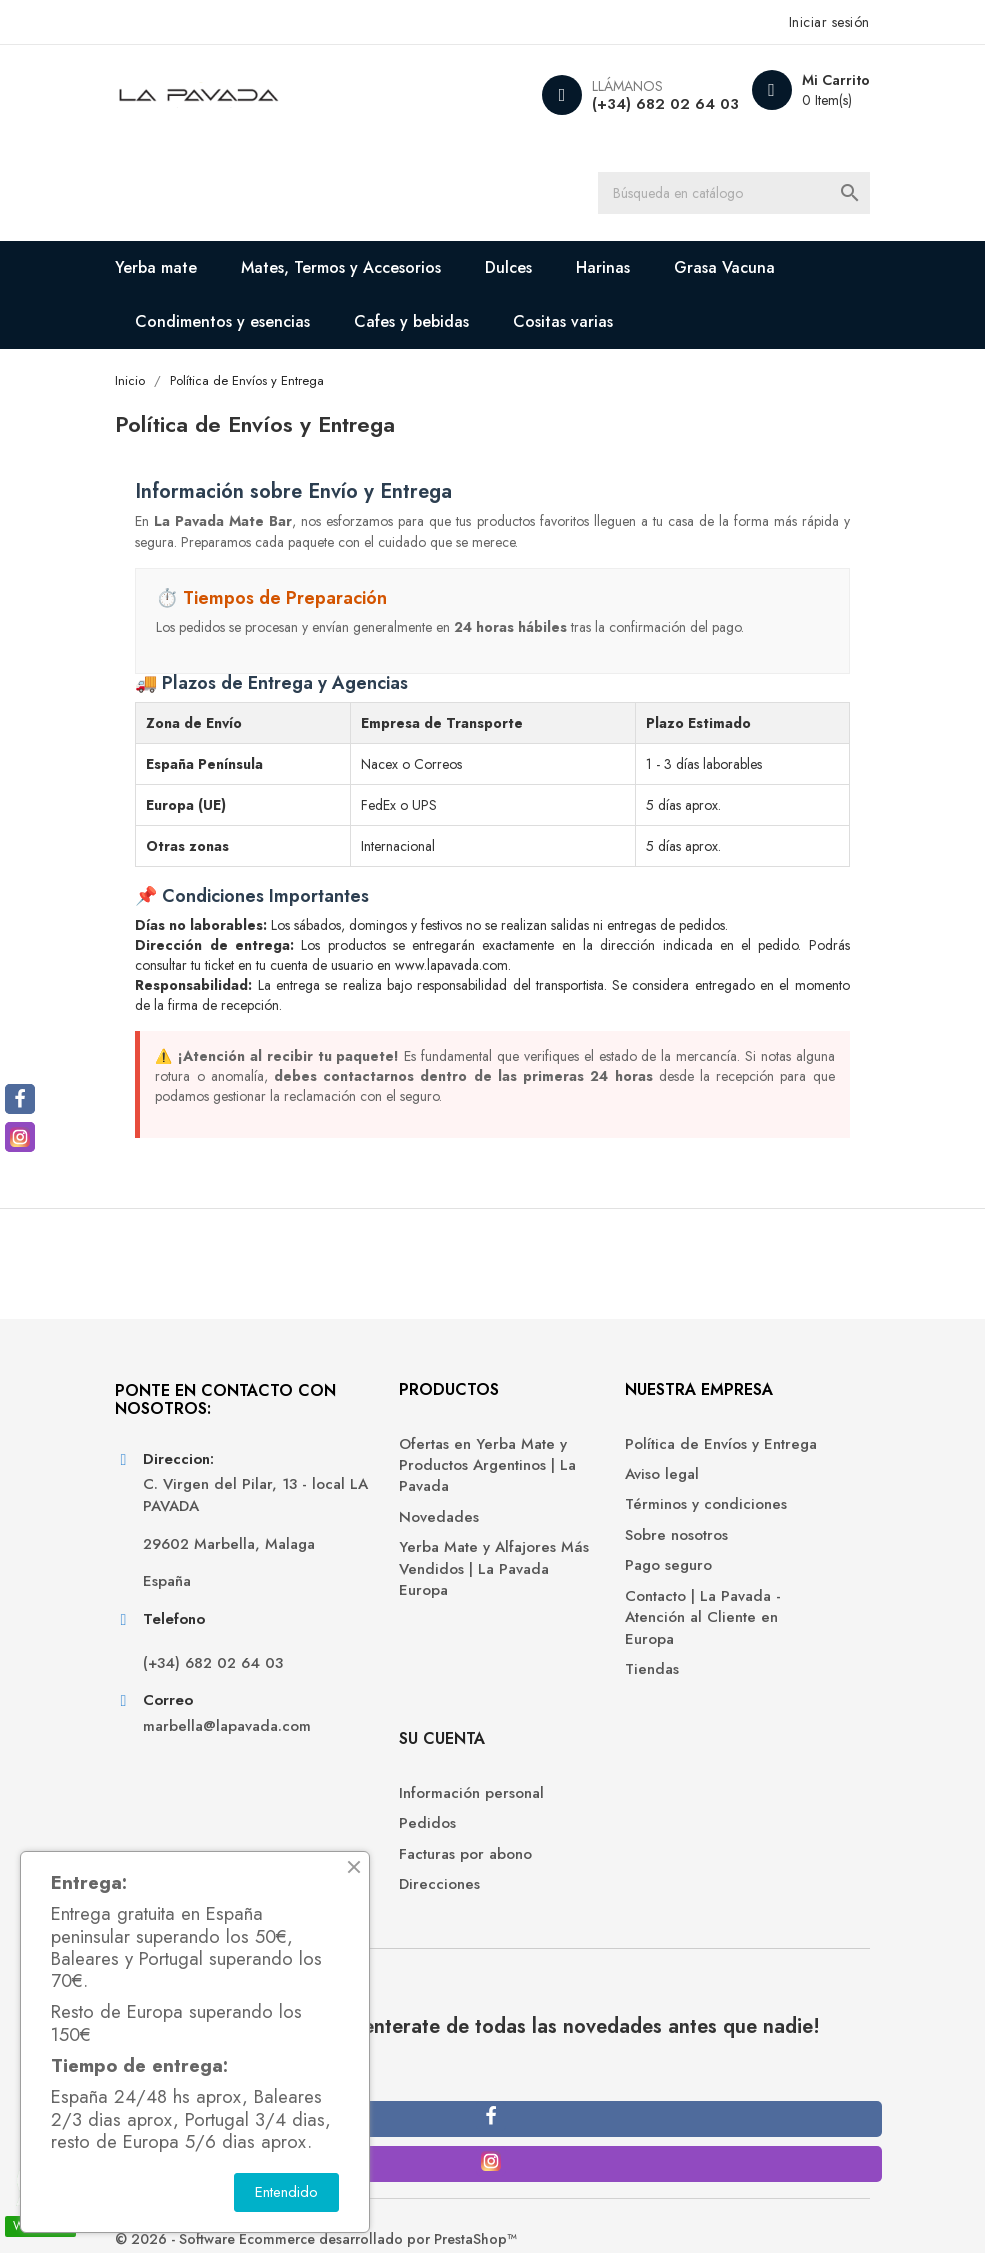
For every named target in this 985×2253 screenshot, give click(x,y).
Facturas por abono (761, 1527)
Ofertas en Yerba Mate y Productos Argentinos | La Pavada (398, 1499)
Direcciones (735, 1558)
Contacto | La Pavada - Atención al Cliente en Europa (586, 1683)
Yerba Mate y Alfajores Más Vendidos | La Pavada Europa (398, 1614)
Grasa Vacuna (742, 271)
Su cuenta (738, 1412)
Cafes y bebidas (429, 325)
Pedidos (723, 1497)
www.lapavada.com (469, 970)
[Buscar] (743, 195)
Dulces (526, 271)
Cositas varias (581, 325)
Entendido (286, 2192)
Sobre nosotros (559, 1601)
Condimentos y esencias (240, 325)
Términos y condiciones (549, 1560)
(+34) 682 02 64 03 (646, 104)
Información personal (767, 1467)
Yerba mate (174, 271)
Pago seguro (551, 1631)
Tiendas (535, 1735)
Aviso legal (545, 1518)
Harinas (621, 271)
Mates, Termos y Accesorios (359, 271)
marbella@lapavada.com (226, 1834)
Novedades (360, 1561)
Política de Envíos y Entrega (575, 1478)
